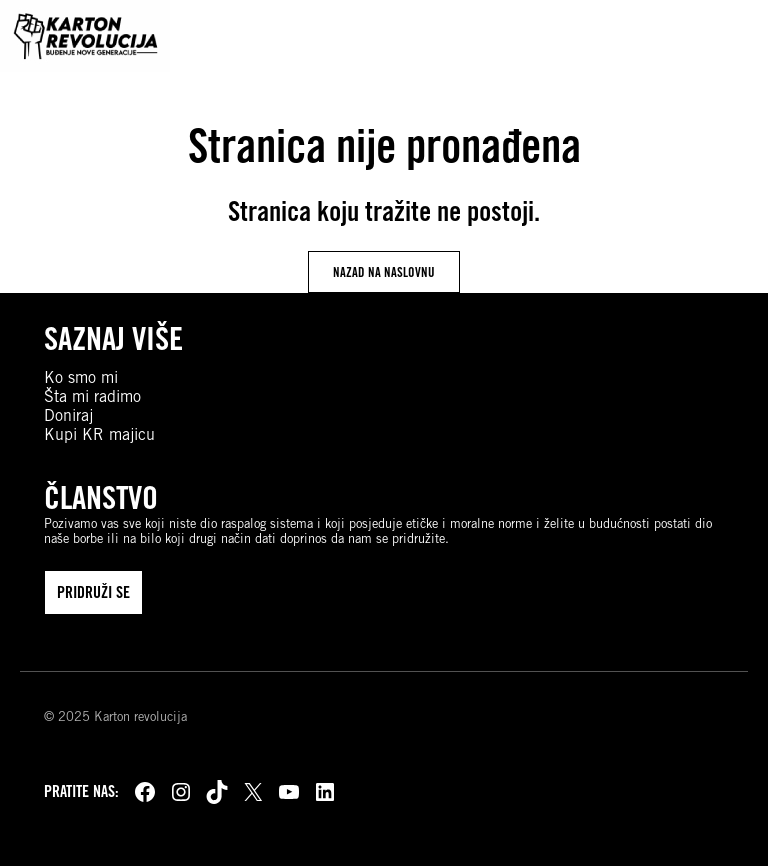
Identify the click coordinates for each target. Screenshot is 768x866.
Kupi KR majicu (99, 434)
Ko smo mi (81, 377)
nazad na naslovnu (384, 272)
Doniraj (68, 415)
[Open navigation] (733, 36)
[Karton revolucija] (85, 36)
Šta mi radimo (92, 396)
